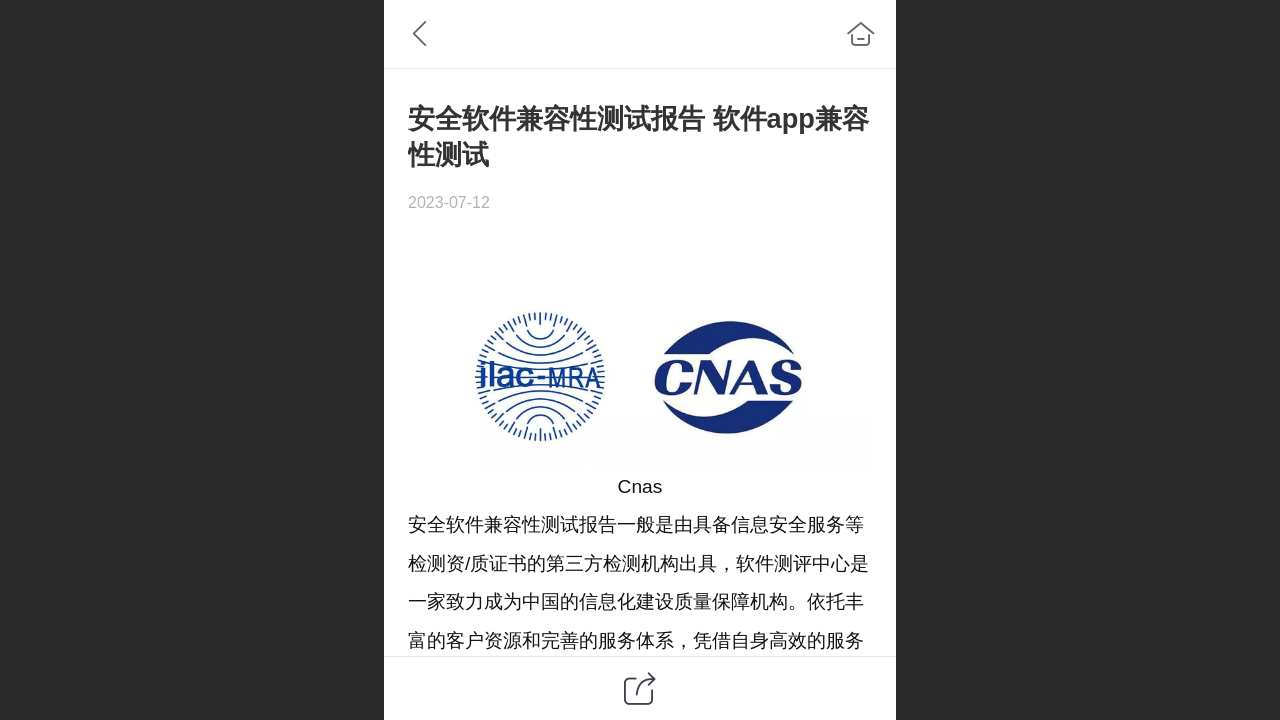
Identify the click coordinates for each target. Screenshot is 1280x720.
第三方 (574, 563)
